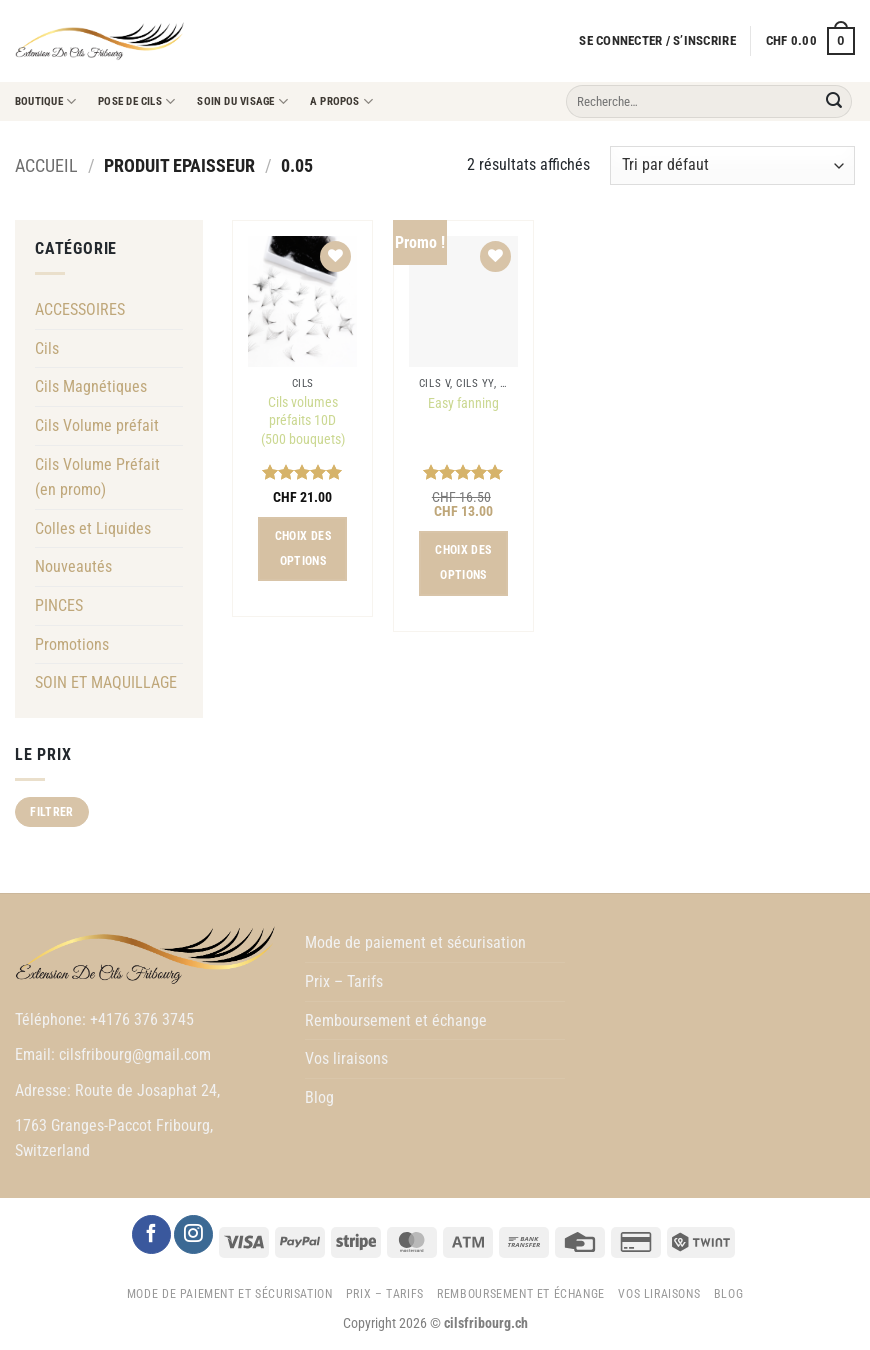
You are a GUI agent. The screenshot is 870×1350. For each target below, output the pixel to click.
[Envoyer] (834, 102)
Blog (319, 1097)
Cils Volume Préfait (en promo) (97, 477)
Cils (47, 348)
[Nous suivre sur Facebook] (151, 1234)
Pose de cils (136, 101)
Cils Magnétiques (91, 386)
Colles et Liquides (93, 528)
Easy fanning (463, 403)
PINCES (59, 605)
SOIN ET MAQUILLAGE (106, 682)
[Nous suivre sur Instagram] (193, 1234)
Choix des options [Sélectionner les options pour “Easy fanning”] (463, 562)
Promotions (72, 644)
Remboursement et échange (396, 1020)
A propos (341, 101)
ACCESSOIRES (80, 309)
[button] (657, 41)
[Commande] (732, 165)
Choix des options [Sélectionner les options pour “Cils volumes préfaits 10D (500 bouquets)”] (303, 548)
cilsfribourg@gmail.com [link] (135, 1054)
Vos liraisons (346, 1058)
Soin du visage (242, 101)
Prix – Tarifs (344, 981)
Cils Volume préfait (97, 425)
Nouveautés (73, 566)
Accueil (46, 165)
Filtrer (52, 812)
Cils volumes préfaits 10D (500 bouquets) (303, 421)
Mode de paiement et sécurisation (415, 942)
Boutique (45, 101)
